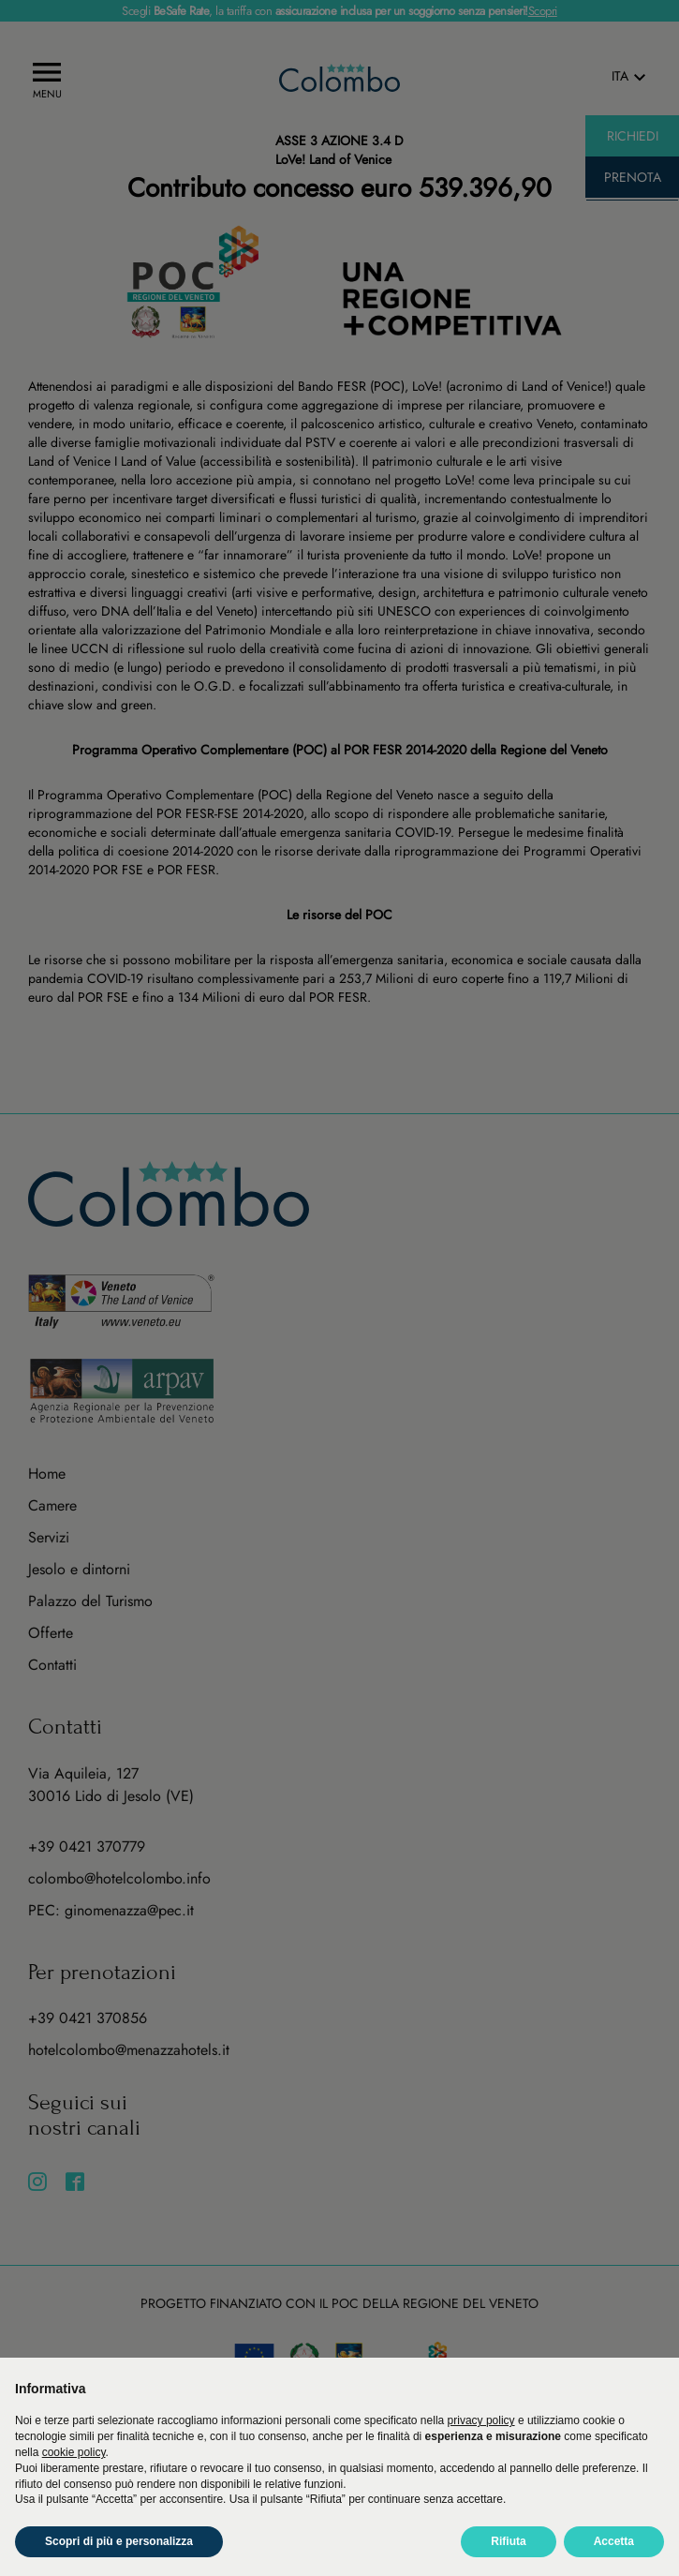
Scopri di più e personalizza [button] (119, 2541)
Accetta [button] (614, 2541)
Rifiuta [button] (508, 2541)
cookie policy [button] (74, 2452)
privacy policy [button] (481, 2420)
